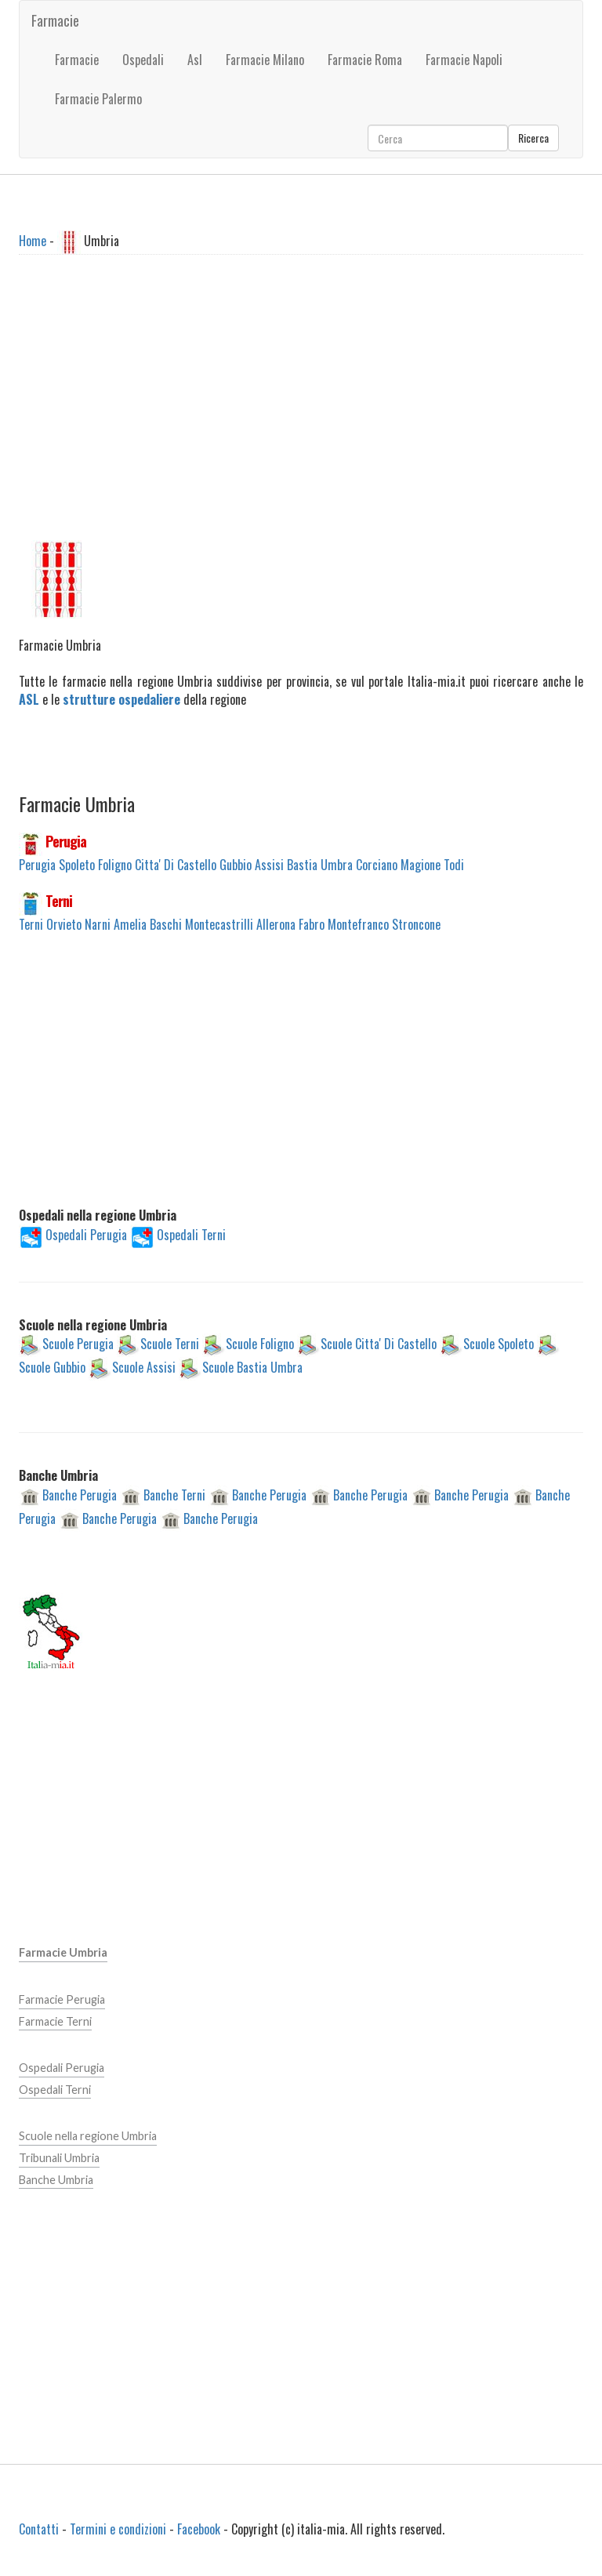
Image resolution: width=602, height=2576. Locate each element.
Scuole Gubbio (52, 1367)
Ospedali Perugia (86, 1234)
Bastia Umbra (320, 864)
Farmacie (55, 20)
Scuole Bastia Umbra (252, 1367)
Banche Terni (174, 1494)
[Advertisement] (301, 413)
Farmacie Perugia (62, 1999)
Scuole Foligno (260, 1343)
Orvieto (64, 924)
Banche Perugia (79, 1494)
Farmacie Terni (55, 2021)
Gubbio (235, 864)
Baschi (166, 924)
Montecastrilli (219, 924)
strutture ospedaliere (121, 699)
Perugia (65, 841)
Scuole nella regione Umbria (88, 2135)
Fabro (312, 924)
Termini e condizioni (118, 2529)
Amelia (130, 924)
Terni (58, 901)
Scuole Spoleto (498, 1343)
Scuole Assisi (144, 1367)
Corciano (376, 864)
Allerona (276, 924)
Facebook (198, 2529)
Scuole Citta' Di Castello (379, 1343)
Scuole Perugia (78, 1343)
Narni (98, 924)
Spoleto (77, 864)
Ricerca (533, 137)
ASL (29, 699)
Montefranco (358, 924)
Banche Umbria (56, 2179)
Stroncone (416, 924)
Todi (454, 864)
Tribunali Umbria (59, 2157)
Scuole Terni (169, 1343)
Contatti (39, 2529)
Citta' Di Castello (175, 864)
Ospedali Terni (191, 1234)
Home (32, 239)
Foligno (115, 864)
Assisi (269, 864)
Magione (421, 864)
